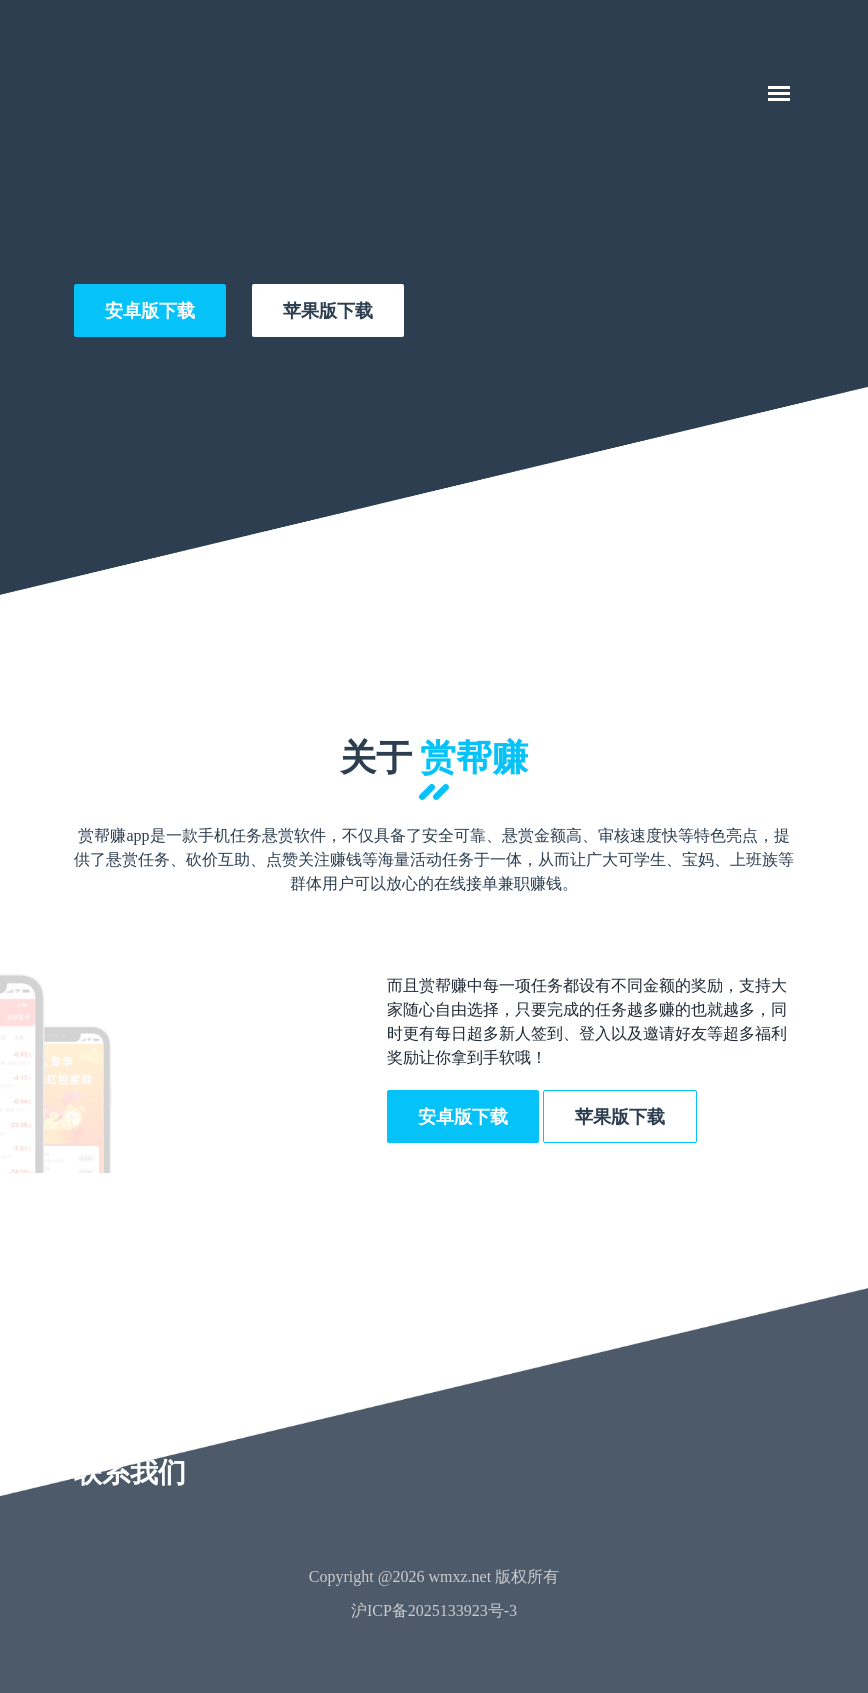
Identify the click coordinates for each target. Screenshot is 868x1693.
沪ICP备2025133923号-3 (434, 1610)
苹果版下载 (328, 310)
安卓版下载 (150, 310)
